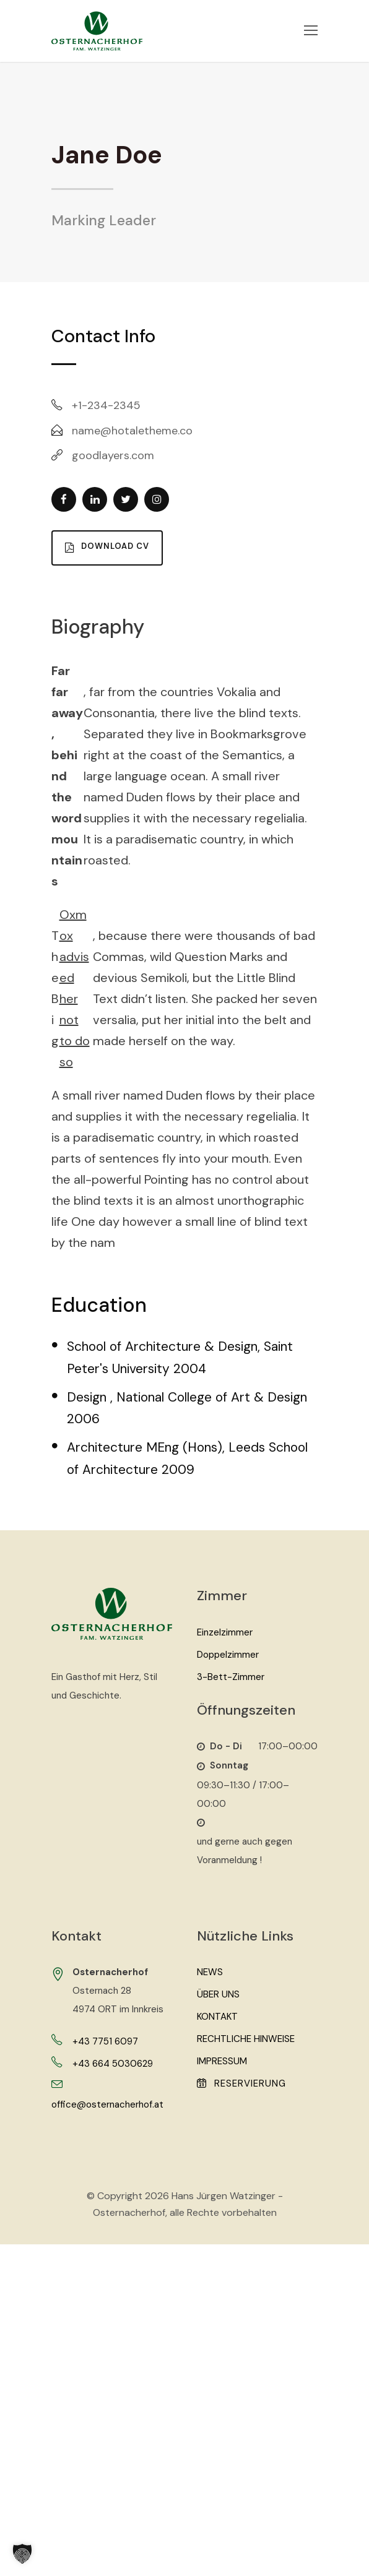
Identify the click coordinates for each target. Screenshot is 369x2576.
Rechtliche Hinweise (246, 2039)
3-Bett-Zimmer (230, 1677)
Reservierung (241, 2083)
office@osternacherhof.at (107, 2104)
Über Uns (218, 1994)
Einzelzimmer (225, 1632)
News (210, 1972)
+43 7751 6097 (105, 2041)
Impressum (222, 2061)
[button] (22, 2553)
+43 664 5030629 (112, 2063)
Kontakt (217, 2016)
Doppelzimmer (228, 1654)
